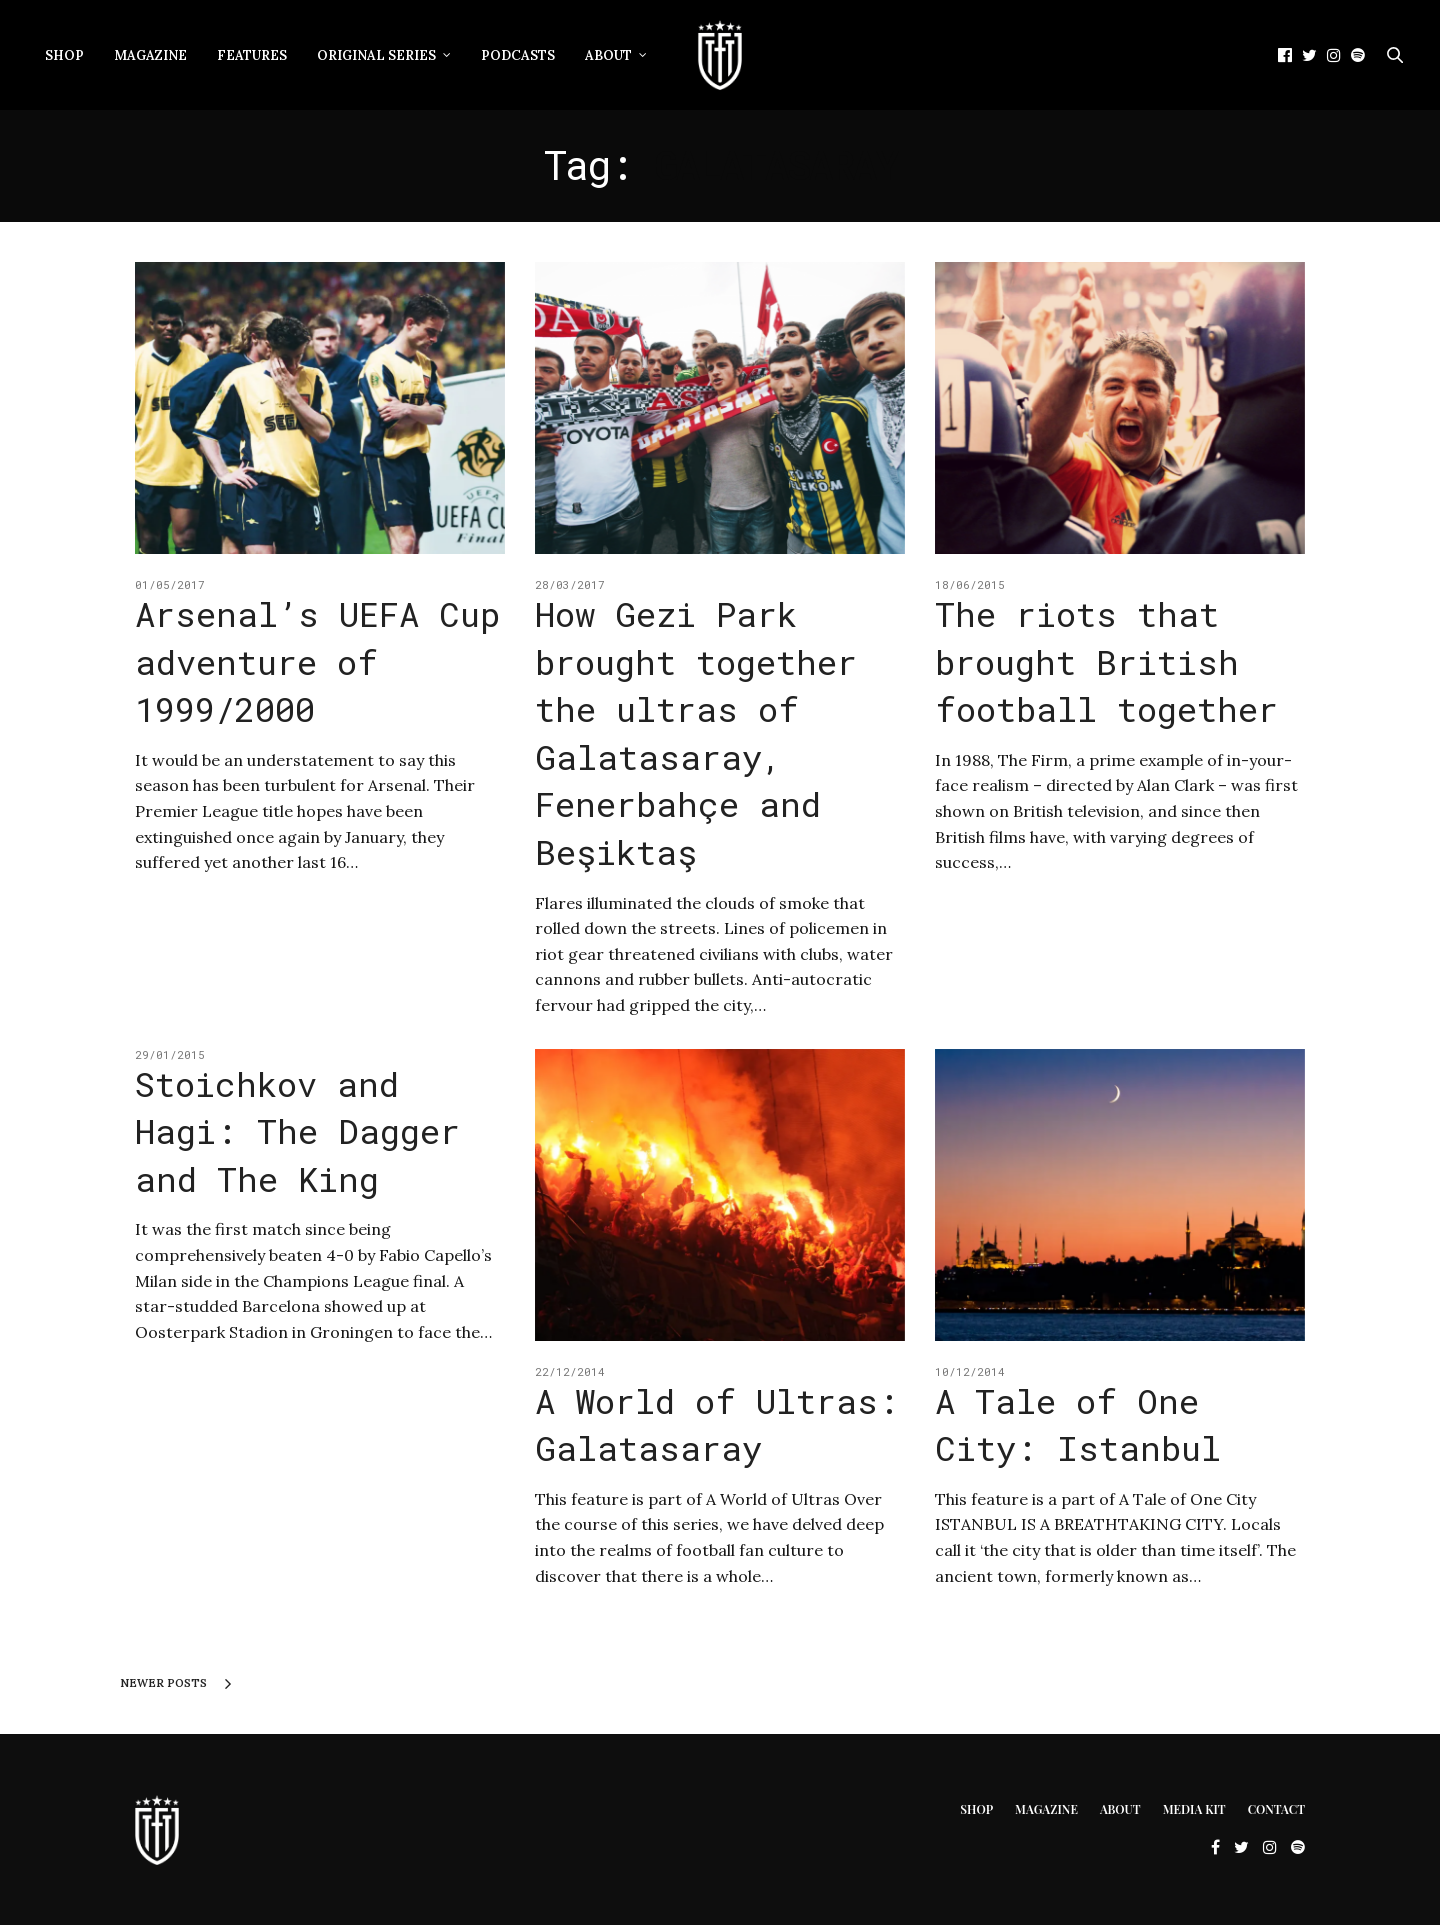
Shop (64, 55)
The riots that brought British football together (1106, 661)
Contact (1276, 1809)
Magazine (150, 55)
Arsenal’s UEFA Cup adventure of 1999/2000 (317, 661)
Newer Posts (175, 1684)
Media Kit (1194, 1809)
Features (252, 55)
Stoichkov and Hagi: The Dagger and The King (297, 1131)
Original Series (376, 55)
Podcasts (518, 55)
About (608, 55)
